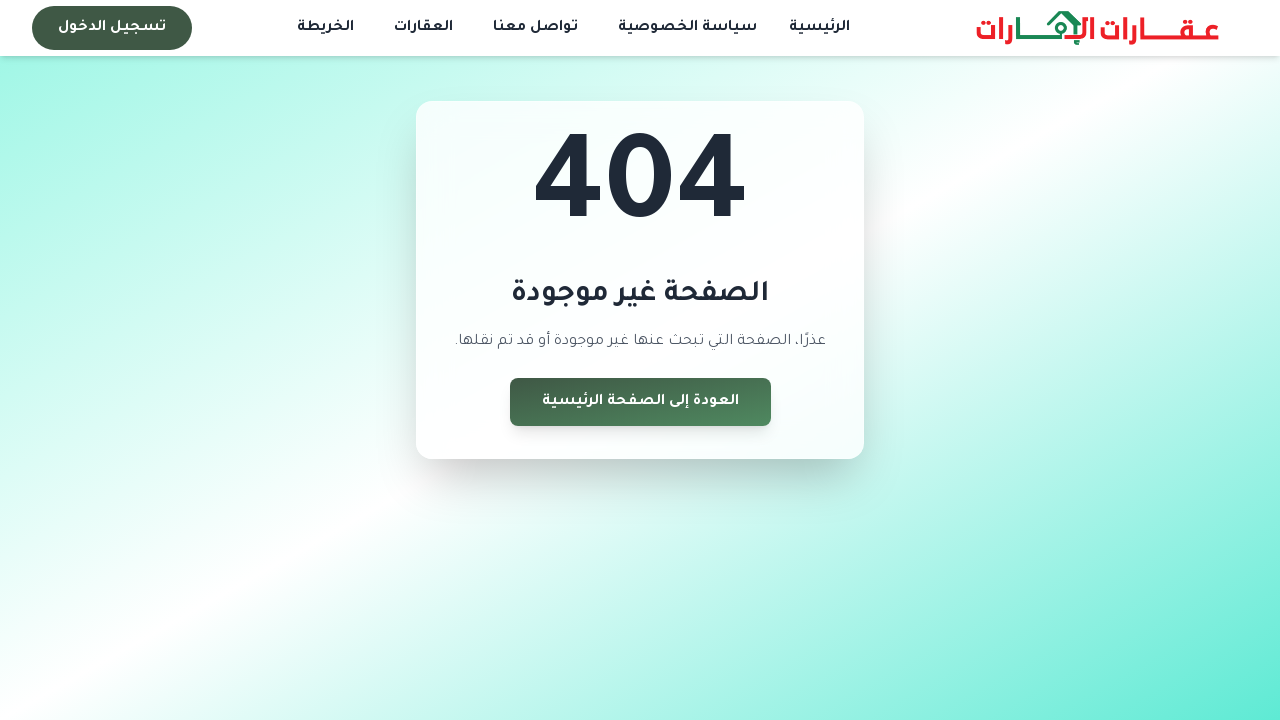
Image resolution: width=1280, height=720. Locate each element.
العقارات (423, 28)
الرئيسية (819, 28)
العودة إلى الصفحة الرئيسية (640, 402)
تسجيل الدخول (112, 28)
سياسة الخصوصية (687, 28)
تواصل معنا (535, 28)
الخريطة (325, 28)
